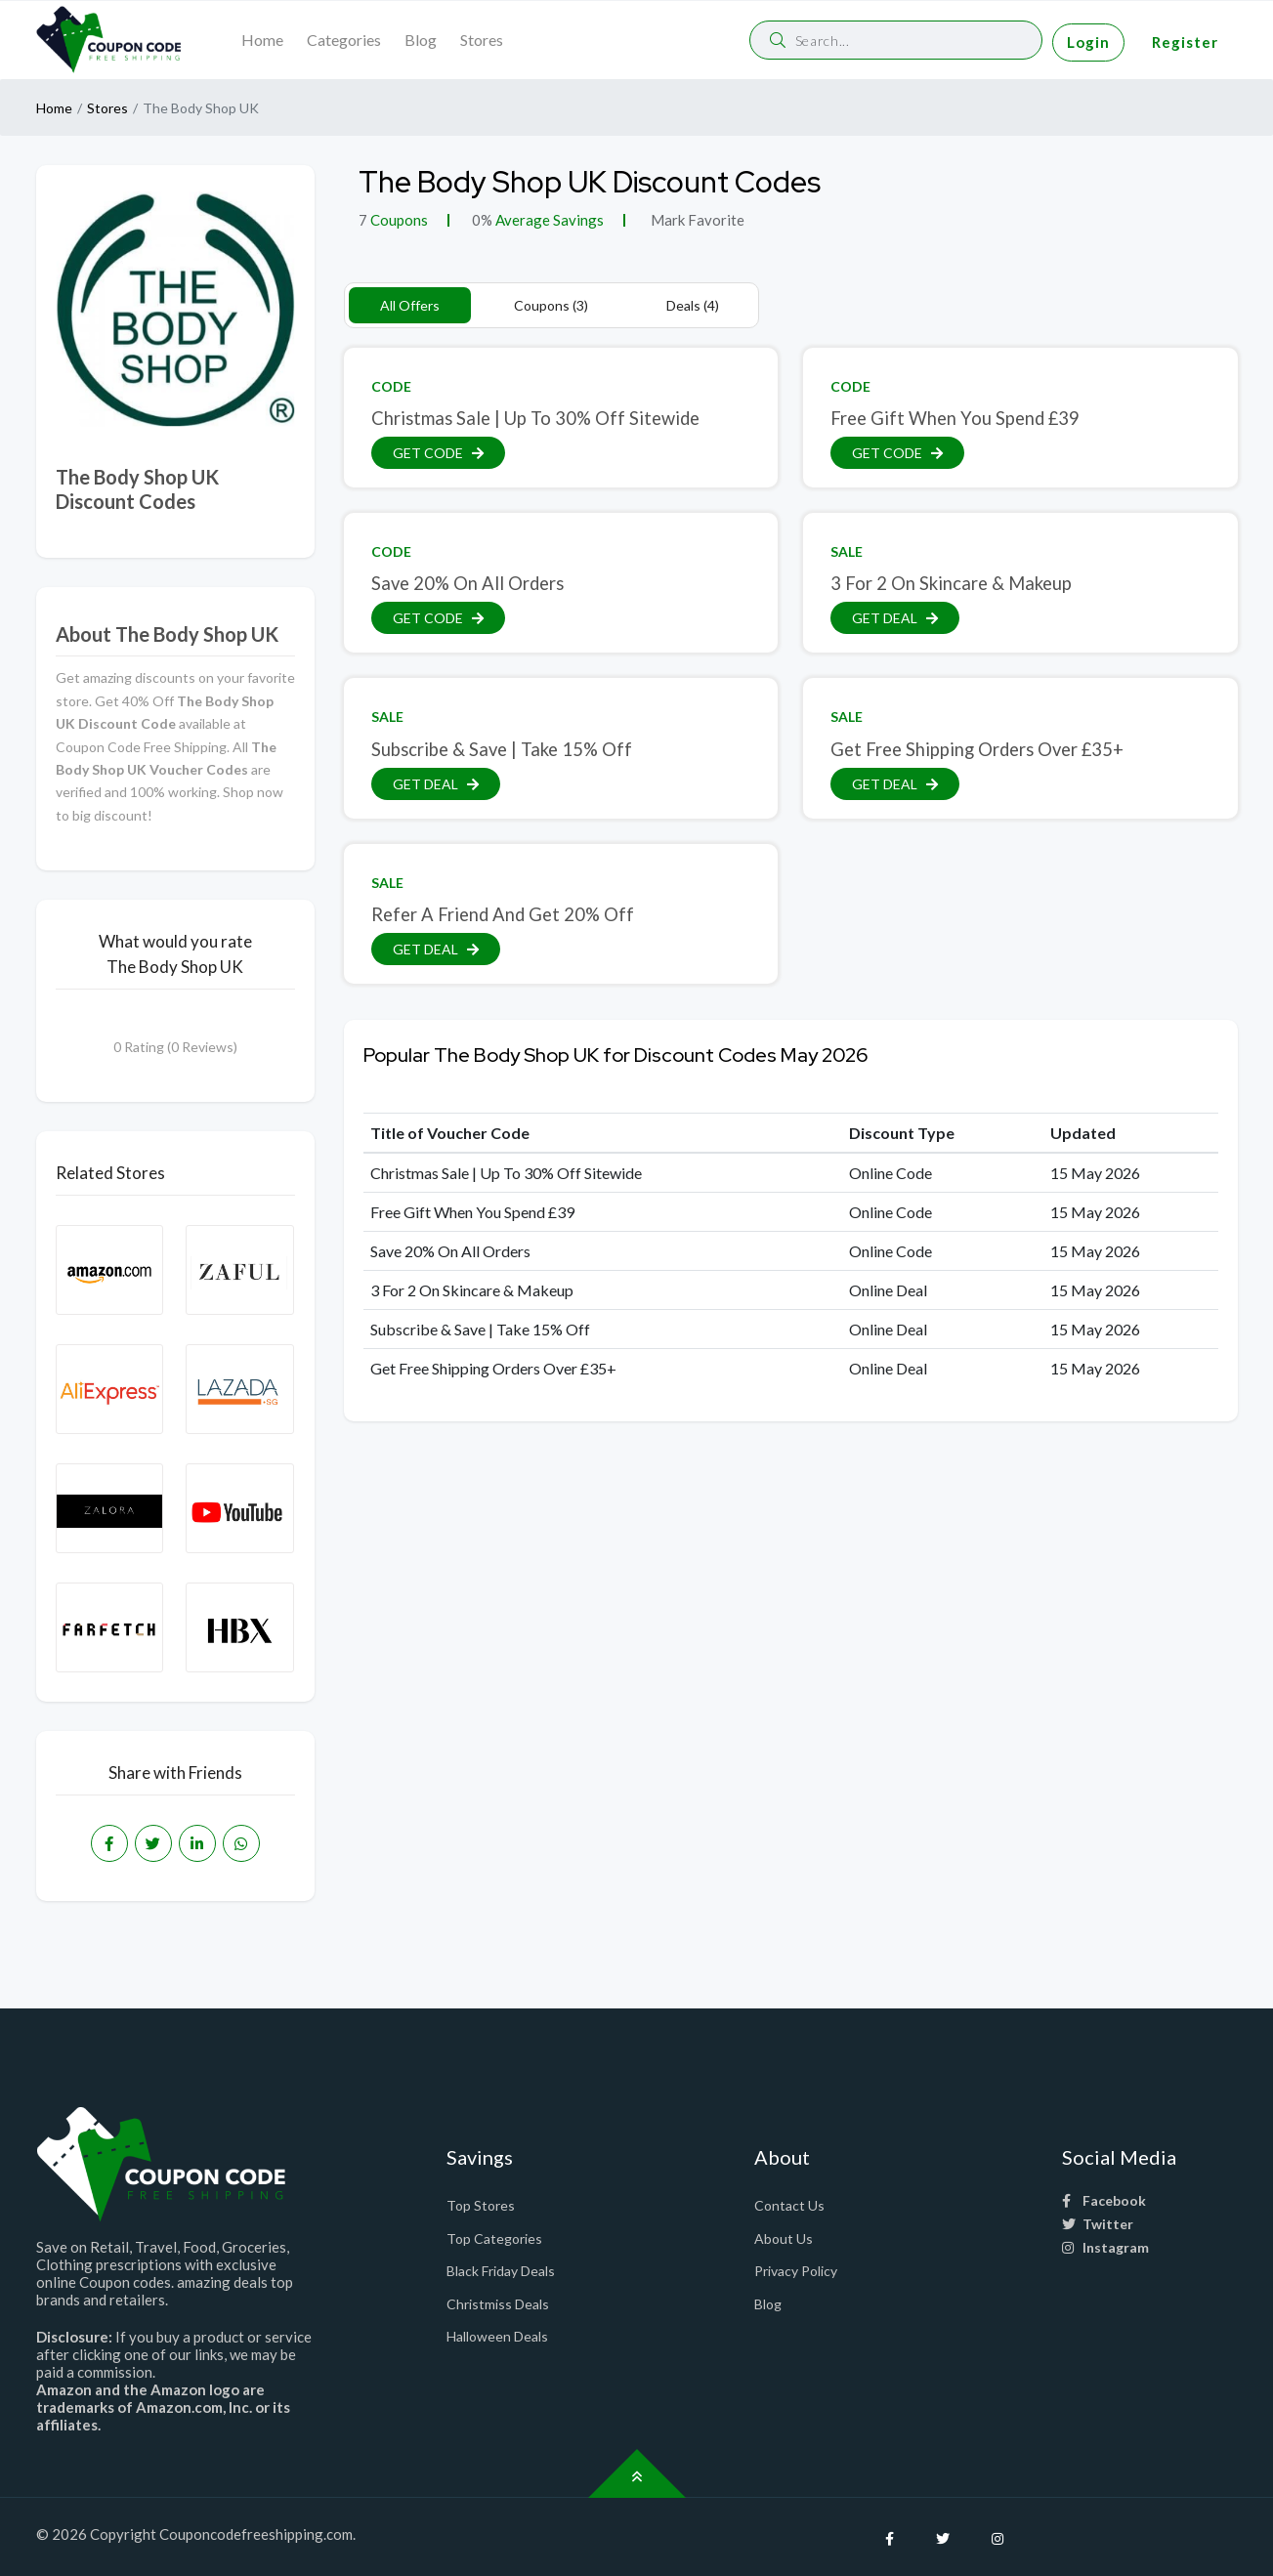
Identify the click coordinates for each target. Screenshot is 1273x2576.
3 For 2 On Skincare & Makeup (951, 583)
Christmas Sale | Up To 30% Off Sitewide (535, 418)
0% (482, 220)
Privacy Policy (795, 2270)
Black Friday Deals (500, 2270)
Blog (420, 39)
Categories (344, 39)
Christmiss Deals (497, 2304)
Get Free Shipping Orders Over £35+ (977, 749)
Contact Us (789, 2205)
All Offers (410, 305)
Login (1088, 42)
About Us (783, 2238)
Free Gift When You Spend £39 (955, 418)
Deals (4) (692, 305)
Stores (481, 39)
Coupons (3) (551, 305)
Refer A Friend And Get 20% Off (502, 914)
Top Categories (494, 2238)
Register (1185, 42)
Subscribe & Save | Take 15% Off (501, 749)
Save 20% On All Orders (467, 583)
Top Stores (480, 2205)
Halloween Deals (497, 2336)
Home (262, 39)
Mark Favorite (696, 220)
